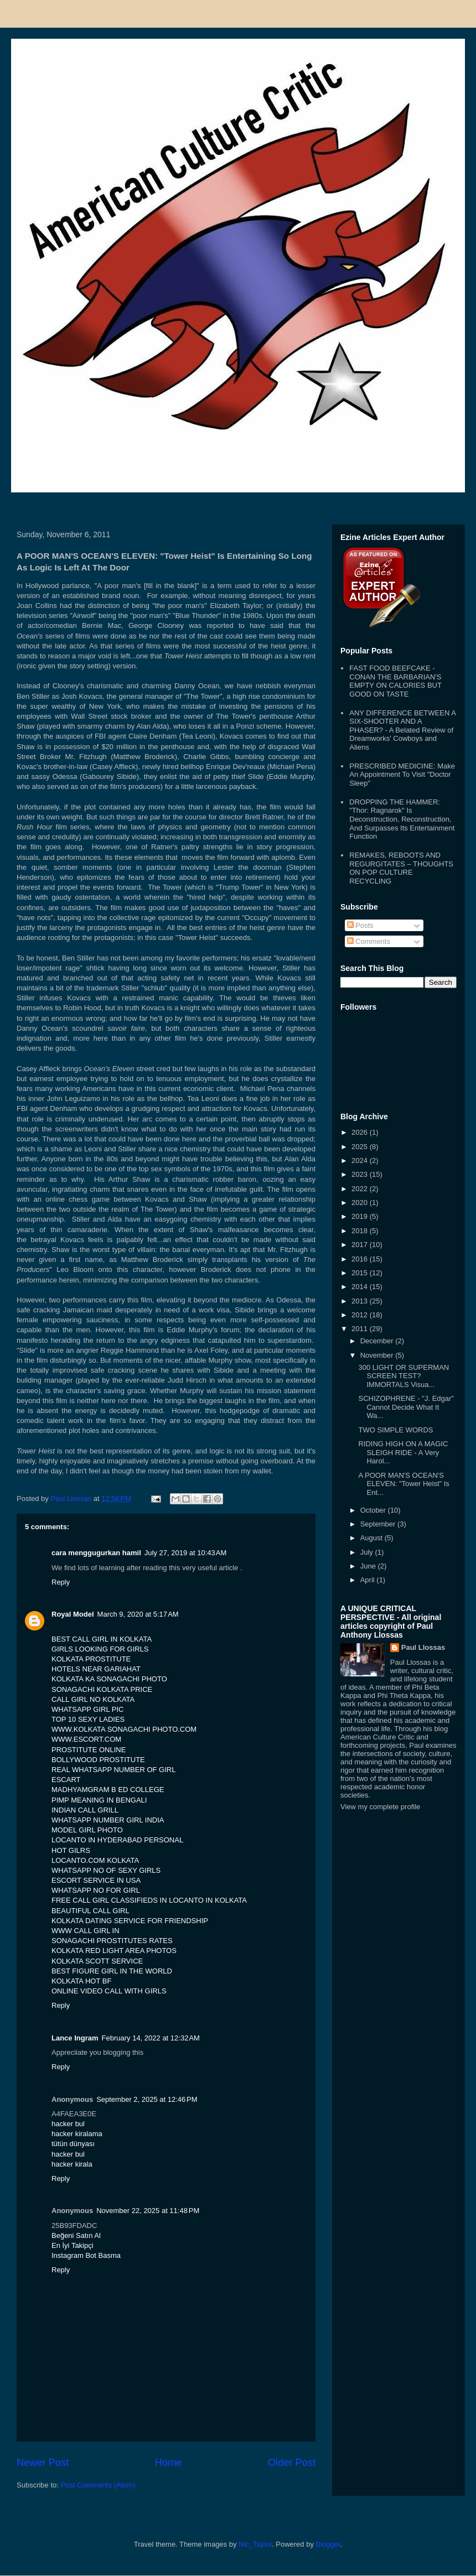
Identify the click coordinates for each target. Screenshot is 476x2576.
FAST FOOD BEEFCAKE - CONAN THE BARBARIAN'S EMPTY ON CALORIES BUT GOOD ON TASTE (395, 681)
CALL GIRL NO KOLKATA (92, 1699)
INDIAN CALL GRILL (84, 1810)
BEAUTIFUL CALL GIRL (90, 1911)
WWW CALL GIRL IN (85, 1930)
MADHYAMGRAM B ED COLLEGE (107, 1789)
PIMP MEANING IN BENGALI (99, 1800)
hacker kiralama (76, 2134)
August (372, 1538)
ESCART (66, 1779)
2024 (360, 1160)
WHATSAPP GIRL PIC (87, 1709)
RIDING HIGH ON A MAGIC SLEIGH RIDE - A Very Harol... (403, 1452)
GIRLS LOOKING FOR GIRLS (100, 1649)
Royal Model (72, 1614)
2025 (360, 1146)
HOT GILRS (70, 1850)
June (369, 1566)
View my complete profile (380, 1807)
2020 (360, 1202)
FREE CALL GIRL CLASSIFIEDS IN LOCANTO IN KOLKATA (149, 1900)
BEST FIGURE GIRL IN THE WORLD (111, 1971)
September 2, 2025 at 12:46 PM (146, 2099)
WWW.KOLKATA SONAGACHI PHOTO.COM (123, 1729)
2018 (360, 1231)
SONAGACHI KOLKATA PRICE (101, 1689)
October (374, 1510)
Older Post (291, 2462)
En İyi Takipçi (72, 2245)
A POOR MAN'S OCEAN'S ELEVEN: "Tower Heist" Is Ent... (403, 1484)
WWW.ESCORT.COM (86, 1739)
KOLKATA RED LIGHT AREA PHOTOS (114, 1950)
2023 (360, 1174)
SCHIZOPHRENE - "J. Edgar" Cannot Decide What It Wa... (406, 1407)
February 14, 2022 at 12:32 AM (151, 2038)
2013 (360, 1301)
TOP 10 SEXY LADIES (88, 1719)
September (378, 1524)
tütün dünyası (73, 2143)
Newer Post (43, 2462)
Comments (368, 941)
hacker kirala (71, 2164)
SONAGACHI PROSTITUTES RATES (112, 1940)
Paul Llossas (423, 1647)
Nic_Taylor (255, 2544)
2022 (360, 1189)
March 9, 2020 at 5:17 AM (138, 1614)
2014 (360, 1286)
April (368, 1580)
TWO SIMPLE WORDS (395, 1430)
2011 (360, 1329)
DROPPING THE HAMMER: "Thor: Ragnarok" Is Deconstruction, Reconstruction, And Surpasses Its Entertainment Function (401, 819)
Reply (60, 1582)
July (367, 1552)
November (378, 1355)
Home (168, 2462)
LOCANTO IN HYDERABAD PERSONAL (117, 1840)
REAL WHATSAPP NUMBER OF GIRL (113, 1769)
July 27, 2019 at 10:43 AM (185, 1553)
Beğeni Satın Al (76, 2235)
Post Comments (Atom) (98, 2485)
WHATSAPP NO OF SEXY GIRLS (106, 1870)
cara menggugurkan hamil (96, 1553)
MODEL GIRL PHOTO (87, 1830)
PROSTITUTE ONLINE (88, 1750)
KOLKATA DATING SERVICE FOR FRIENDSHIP (129, 1921)
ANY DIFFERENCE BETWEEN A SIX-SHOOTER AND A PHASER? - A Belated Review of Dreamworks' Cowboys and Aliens (402, 730)
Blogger (328, 2544)
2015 (360, 1273)
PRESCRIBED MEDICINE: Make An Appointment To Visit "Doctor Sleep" (402, 774)
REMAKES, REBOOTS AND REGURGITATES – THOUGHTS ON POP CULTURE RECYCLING (401, 868)
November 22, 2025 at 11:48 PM (147, 2210)
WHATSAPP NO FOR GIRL (95, 1890)
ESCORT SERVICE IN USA (96, 1880)
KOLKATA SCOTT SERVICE (97, 1961)
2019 (360, 1216)
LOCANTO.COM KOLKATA (95, 1860)
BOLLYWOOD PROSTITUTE (98, 1760)
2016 (360, 1259)
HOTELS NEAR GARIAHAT (96, 1669)
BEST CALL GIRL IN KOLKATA (101, 1639)
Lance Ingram (75, 2038)
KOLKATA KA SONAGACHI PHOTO (109, 1679)
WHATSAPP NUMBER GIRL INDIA (107, 1820)
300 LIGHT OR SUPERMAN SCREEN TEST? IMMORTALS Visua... (403, 1376)
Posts (360, 925)
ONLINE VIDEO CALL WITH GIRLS (109, 1991)
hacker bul (68, 2124)
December (378, 1341)
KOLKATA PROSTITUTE (91, 1659)
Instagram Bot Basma (86, 2255)
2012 (360, 1315)
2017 (360, 1244)
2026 (360, 1132)
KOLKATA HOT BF (81, 1981)
